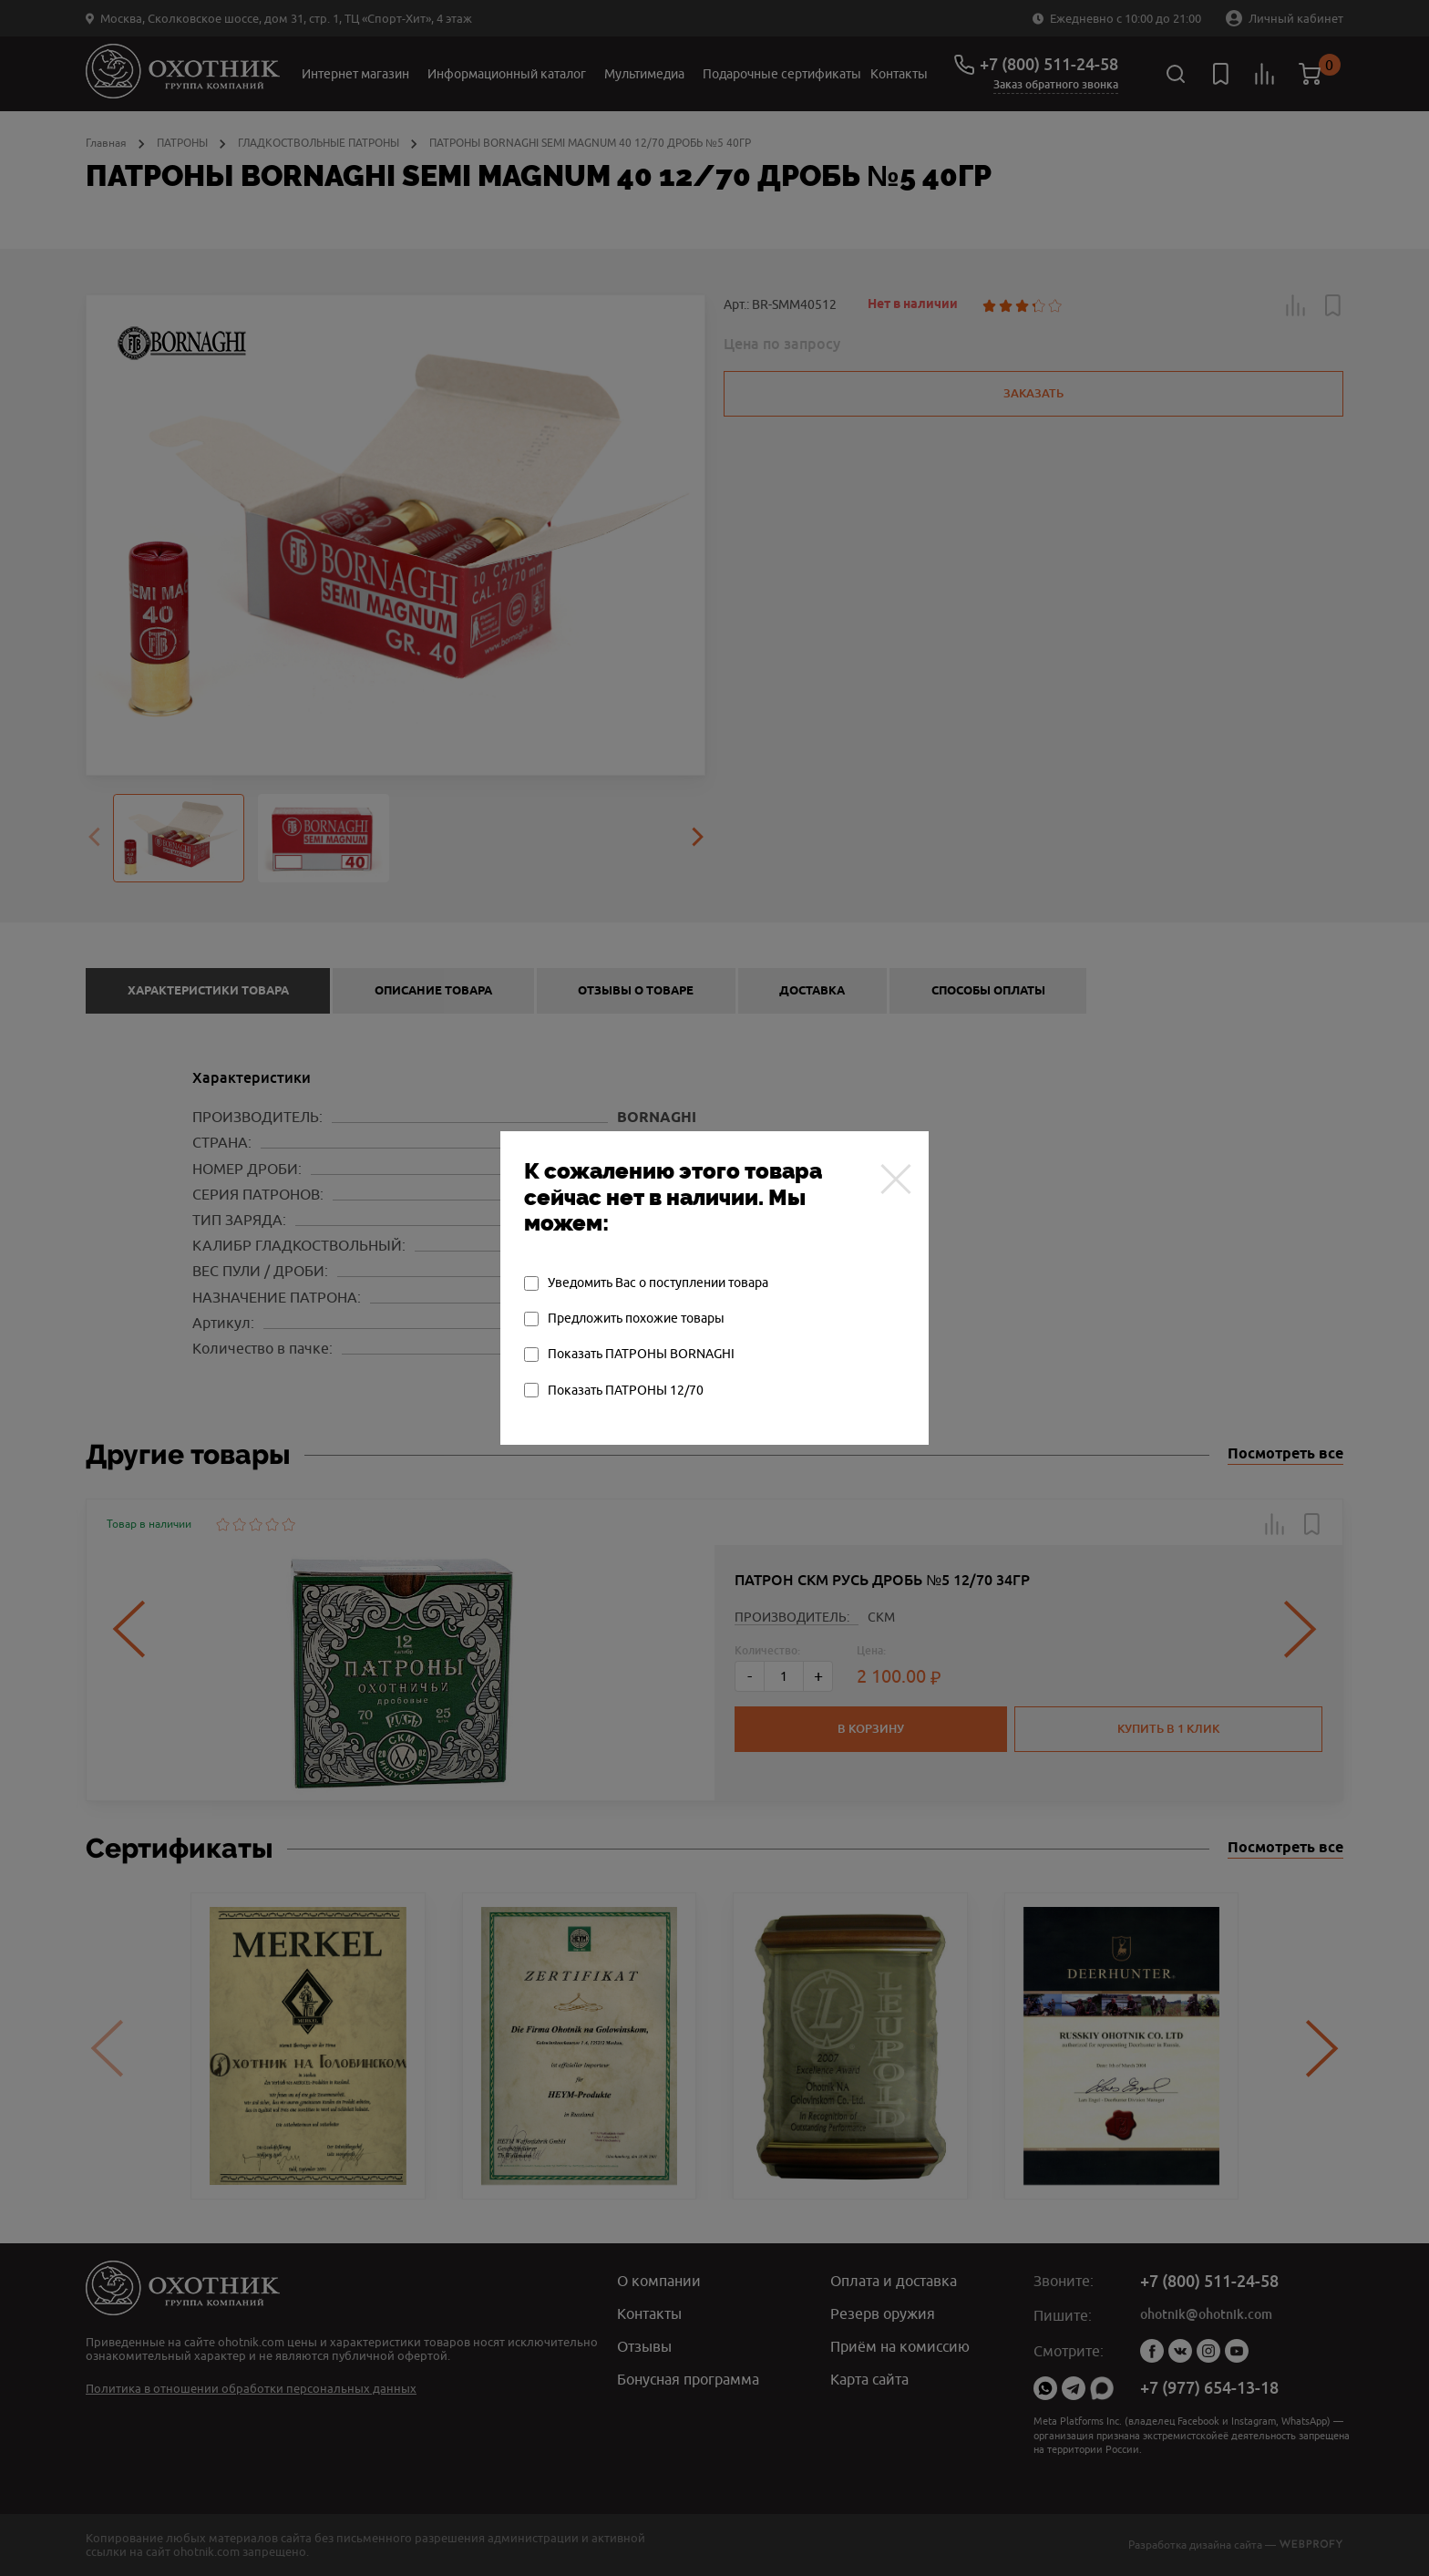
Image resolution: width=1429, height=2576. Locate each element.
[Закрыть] (895, 1178)
